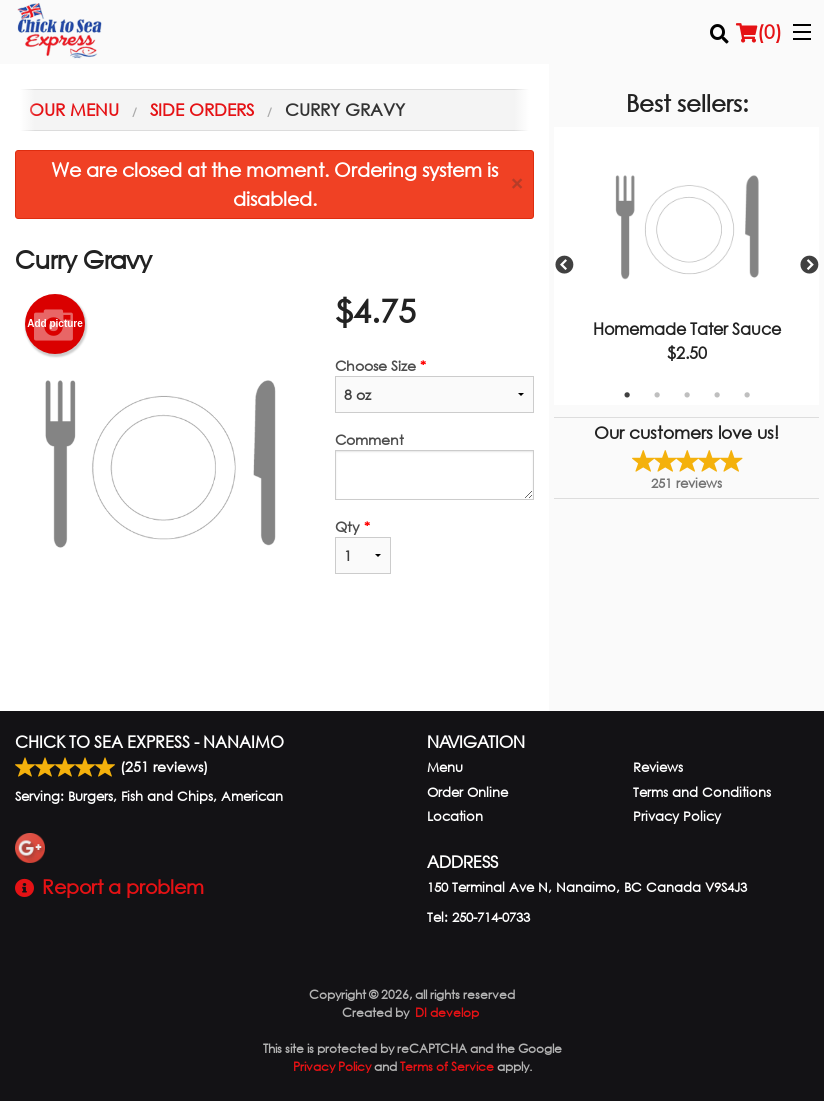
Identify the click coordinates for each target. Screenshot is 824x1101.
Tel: (478, 917)
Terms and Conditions (702, 792)
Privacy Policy (677, 816)
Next (809, 266)
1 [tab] (627, 395)
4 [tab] (717, 395)
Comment (434, 465)
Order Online (467, 792)
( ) (759, 32)
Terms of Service (447, 1066)
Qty (363, 545)
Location (455, 816)
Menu (445, 767)
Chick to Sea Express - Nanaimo (149, 741)
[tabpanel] (686, 266)
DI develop (447, 1012)
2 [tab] (657, 395)
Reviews (658, 767)
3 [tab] (687, 395)
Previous (564, 266)
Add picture (55, 324)
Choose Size (434, 384)
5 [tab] (747, 395)
